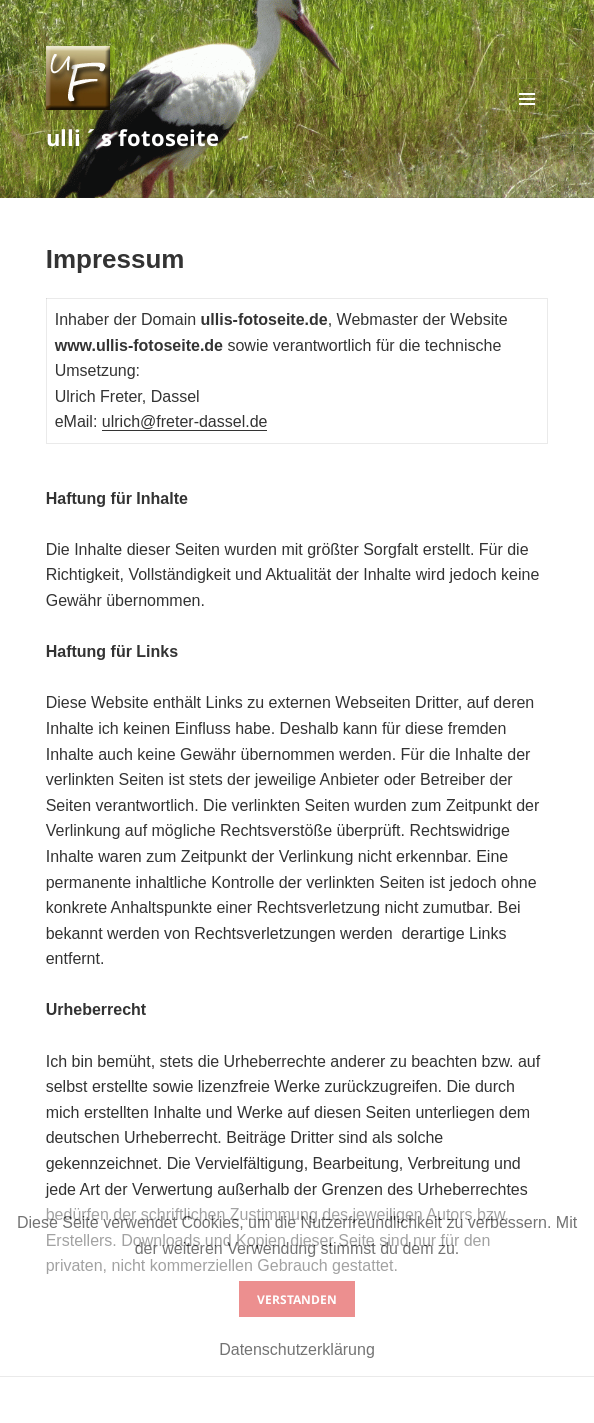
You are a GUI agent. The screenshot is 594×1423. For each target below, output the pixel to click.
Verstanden (297, 1299)
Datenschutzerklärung (297, 1349)
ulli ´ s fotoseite (132, 137)
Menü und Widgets (527, 119)
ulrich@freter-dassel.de (185, 421)
